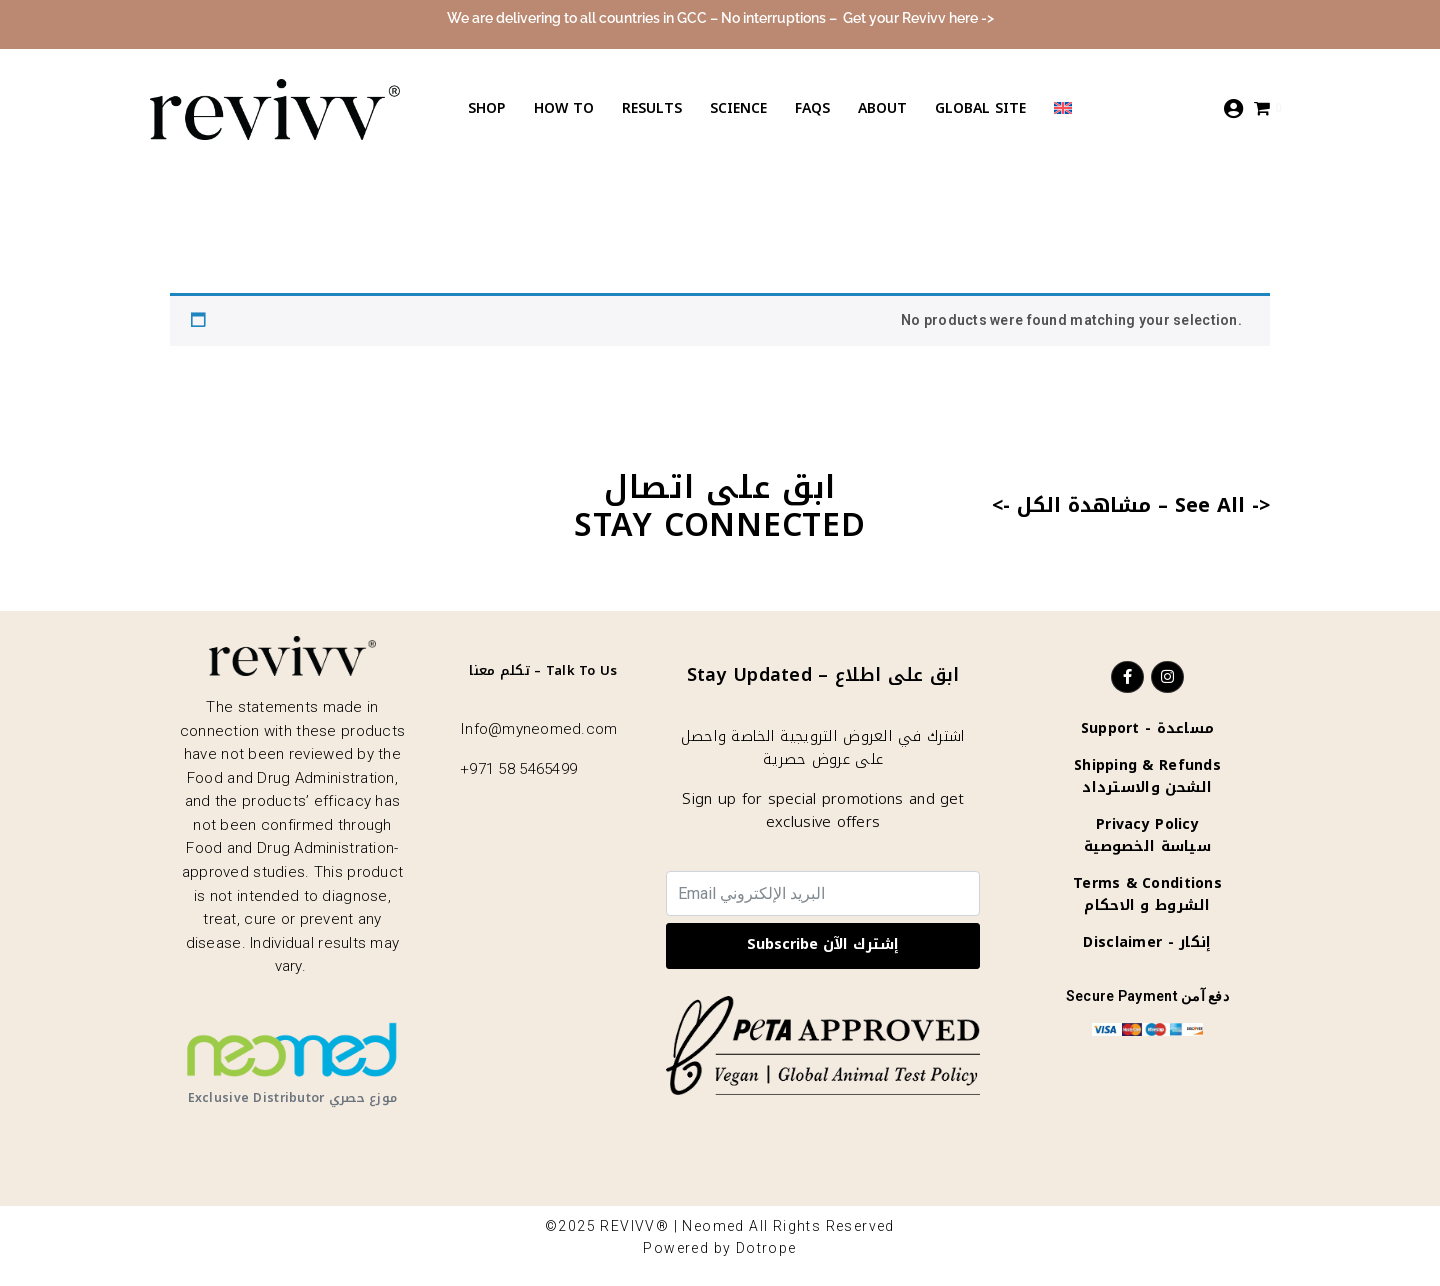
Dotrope (766, 1248)
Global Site (980, 108)
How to (564, 108)
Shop (487, 108)
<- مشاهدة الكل (1071, 505)
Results (652, 108)
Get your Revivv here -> (918, 18)
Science (738, 108)
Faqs (812, 108)
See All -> (1222, 505)
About (882, 108)
